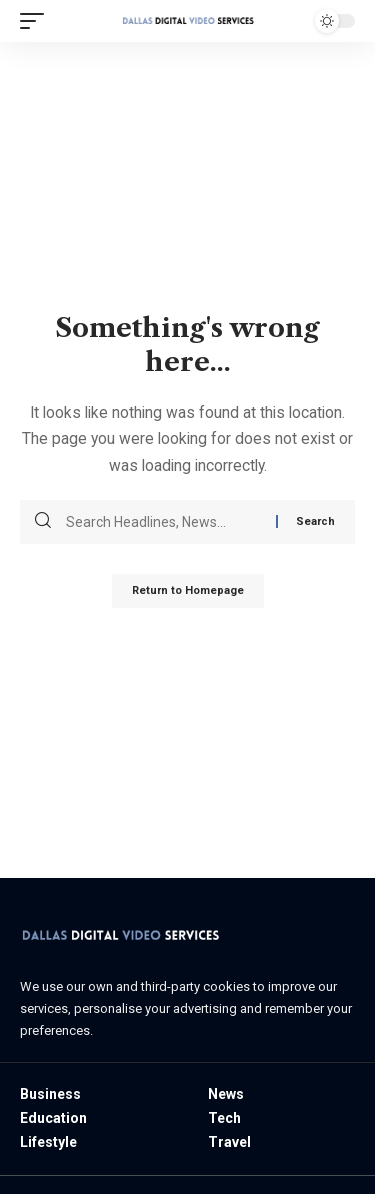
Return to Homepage (188, 590)
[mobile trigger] (37, 21)
